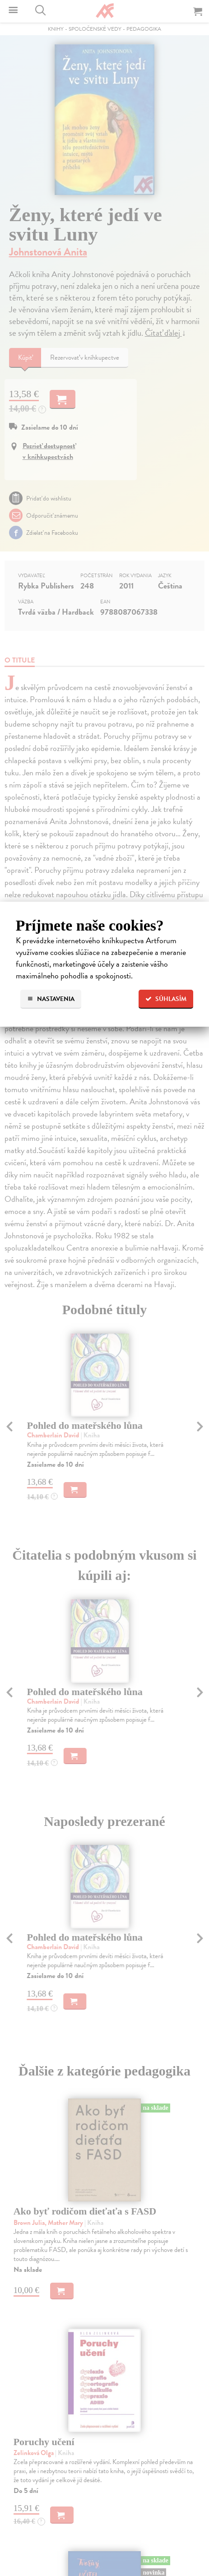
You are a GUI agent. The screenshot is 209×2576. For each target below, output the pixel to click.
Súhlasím (165, 999)
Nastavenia (50, 999)
